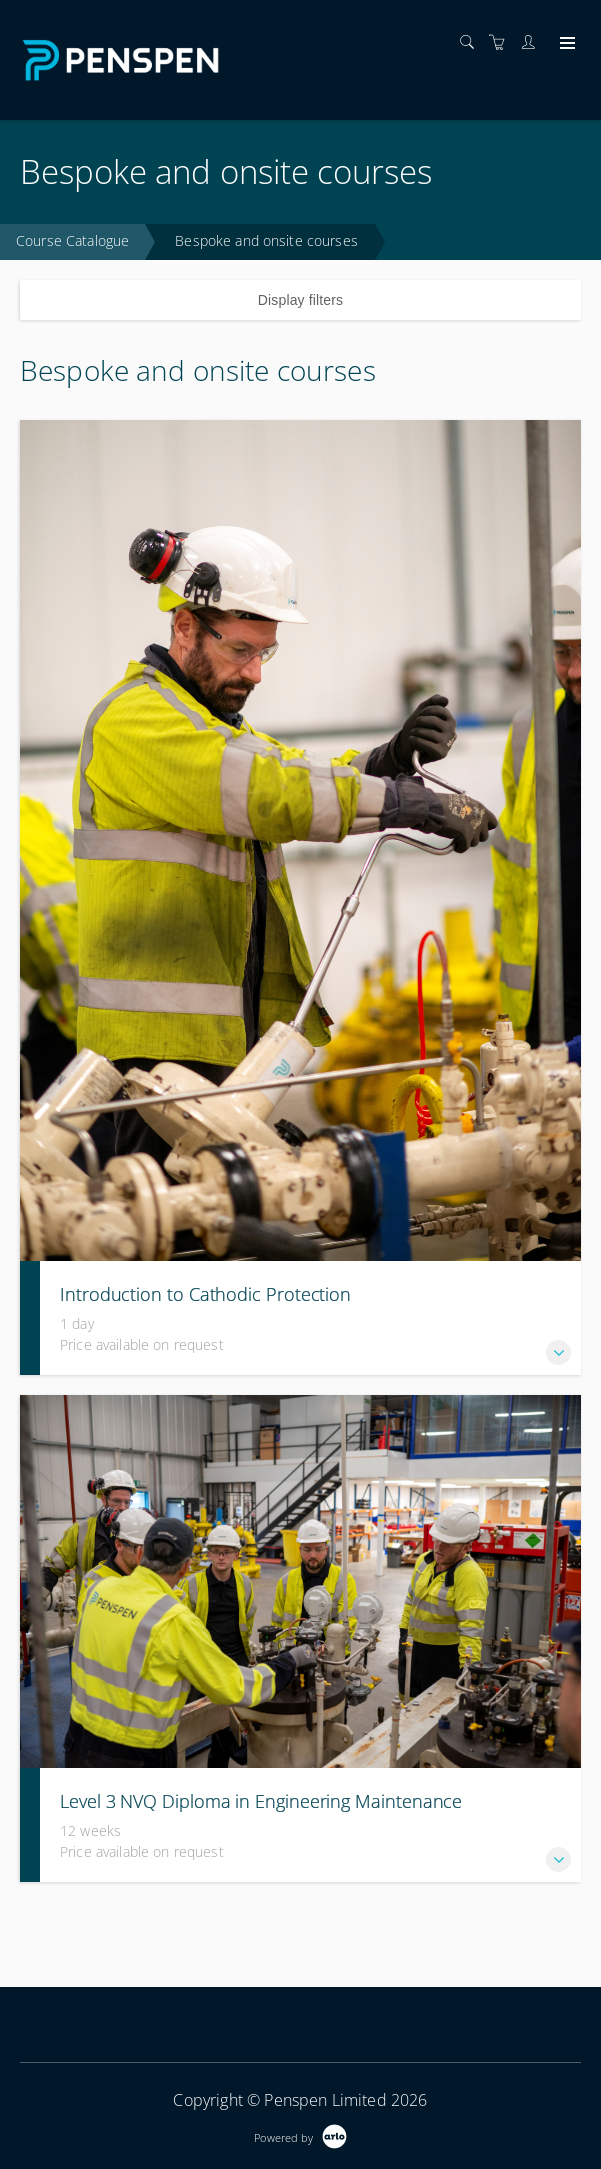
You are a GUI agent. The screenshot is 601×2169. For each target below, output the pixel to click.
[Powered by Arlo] (300, 2135)
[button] (558, 1352)
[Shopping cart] (502, 42)
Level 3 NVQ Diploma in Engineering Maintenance (261, 1801)
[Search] (472, 42)
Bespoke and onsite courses (266, 240)
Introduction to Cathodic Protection (205, 1294)
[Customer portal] (533, 42)
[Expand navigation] (565, 44)
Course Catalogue (72, 240)
